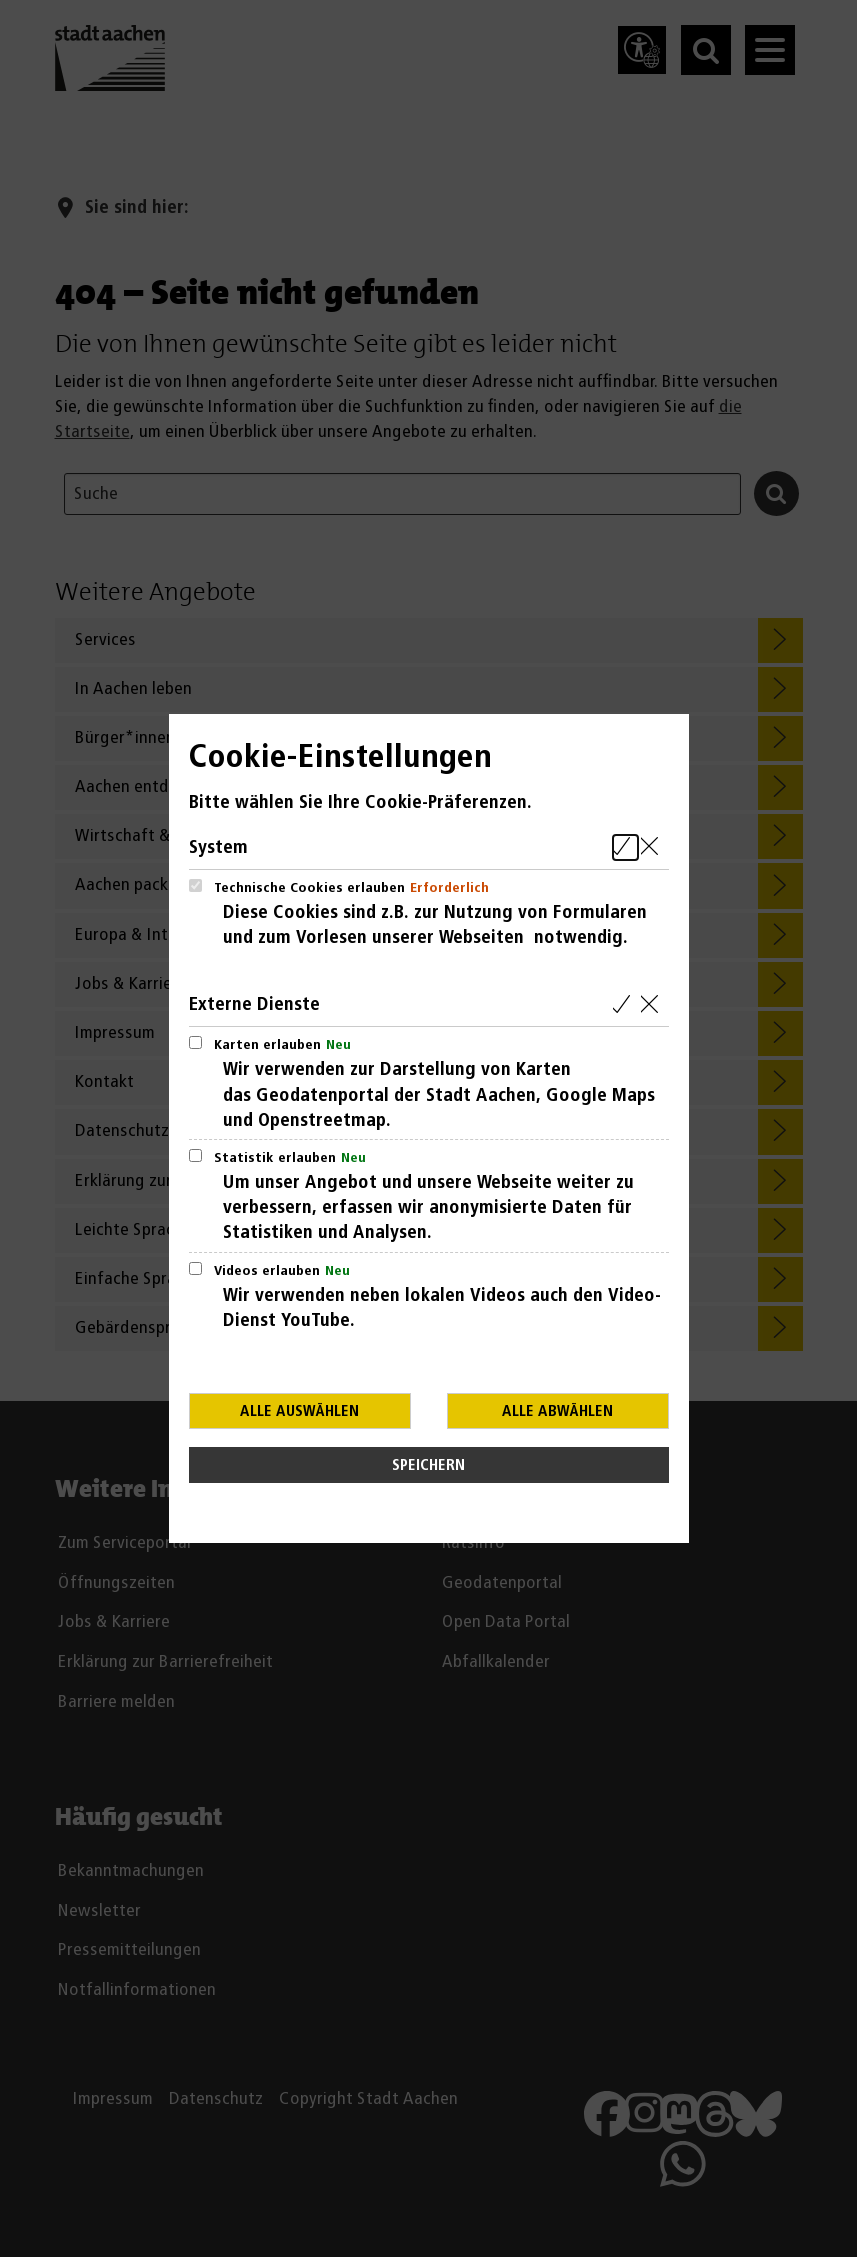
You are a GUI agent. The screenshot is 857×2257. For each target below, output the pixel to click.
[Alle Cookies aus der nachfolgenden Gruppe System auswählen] (625, 847)
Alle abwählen (557, 1411)
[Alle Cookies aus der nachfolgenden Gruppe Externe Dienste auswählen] (625, 1004)
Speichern (428, 1465)
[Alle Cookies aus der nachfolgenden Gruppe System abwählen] (653, 847)
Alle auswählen (299, 1411)
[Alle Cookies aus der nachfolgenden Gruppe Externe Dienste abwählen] (653, 1004)
